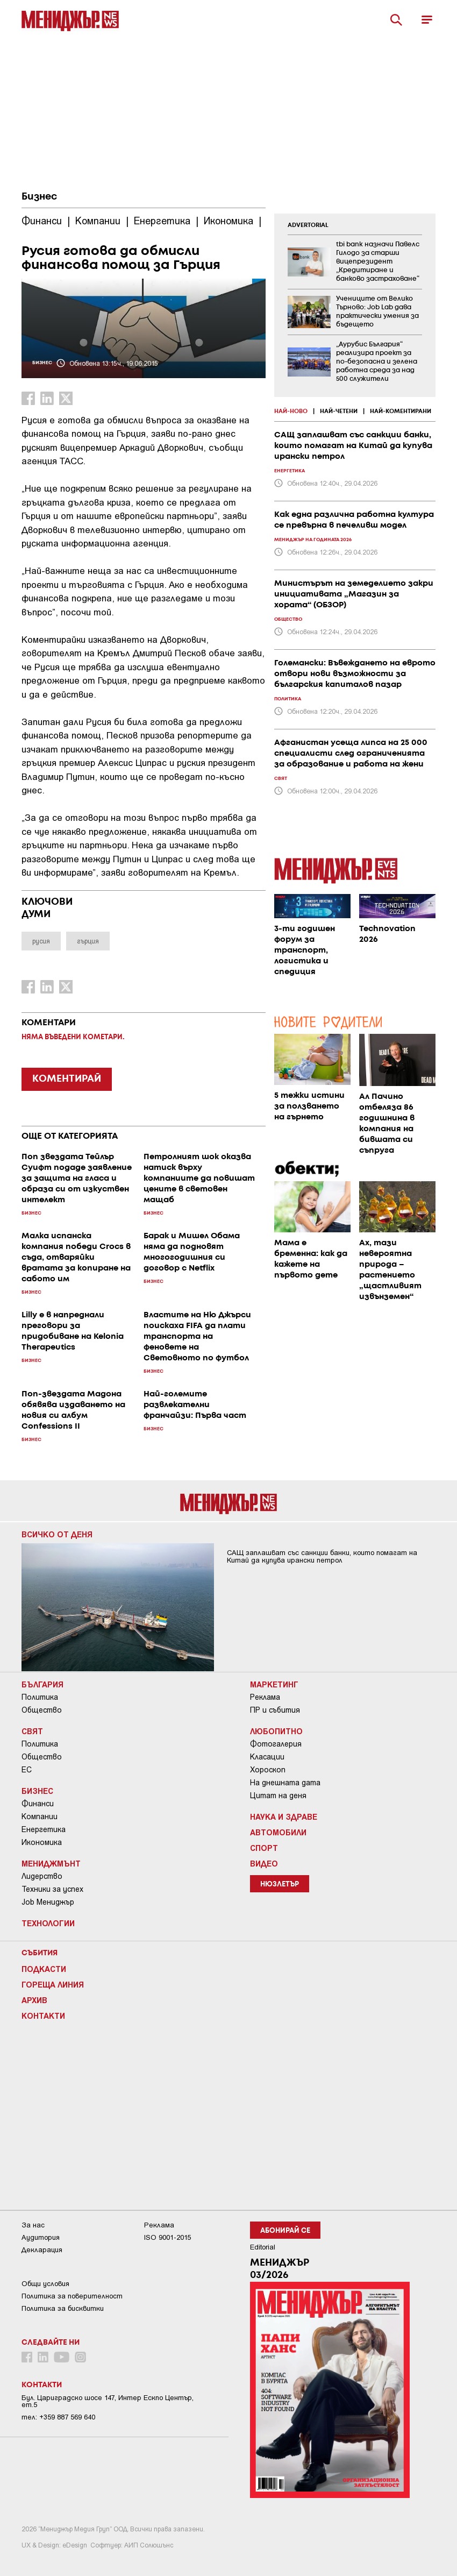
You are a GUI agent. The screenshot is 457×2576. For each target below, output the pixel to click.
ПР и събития (275, 1710)
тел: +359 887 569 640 (58, 2417)
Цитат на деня (278, 1795)
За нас (33, 2225)
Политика (40, 1697)
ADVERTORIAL (308, 225)
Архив (34, 2000)
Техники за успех (52, 1889)
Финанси (38, 1803)
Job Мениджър (48, 1902)
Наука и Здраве (283, 1816)
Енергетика (44, 1829)
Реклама (265, 1697)
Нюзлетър (279, 1884)
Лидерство (42, 1876)
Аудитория (41, 2237)
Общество (42, 1710)
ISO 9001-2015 (167, 2237)
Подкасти (44, 1968)
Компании (40, 1816)
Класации (267, 1757)
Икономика (42, 1842)
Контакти (43, 2015)
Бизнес (39, 197)
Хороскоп (267, 1769)
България (42, 1684)
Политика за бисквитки (63, 2308)
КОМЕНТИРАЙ (66, 1079)
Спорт (264, 1847)
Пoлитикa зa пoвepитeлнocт (72, 2296)
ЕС (27, 1769)
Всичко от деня (57, 1534)
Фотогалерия (276, 1744)
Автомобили (278, 1832)
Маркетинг (274, 1684)
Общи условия (45, 2283)
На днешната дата (285, 1782)
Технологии (48, 1923)
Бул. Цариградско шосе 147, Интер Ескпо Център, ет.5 (108, 2401)
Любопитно (276, 1731)
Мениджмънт (51, 1863)
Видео (264, 1863)
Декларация (42, 2249)
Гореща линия (53, 1984)
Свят (32, 1731)
